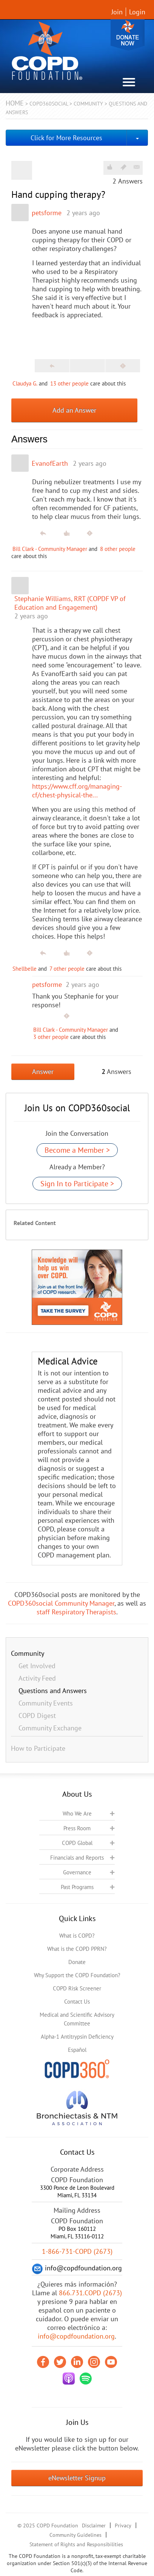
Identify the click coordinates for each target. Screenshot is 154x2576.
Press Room (77, 1828)
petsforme (47, 212)
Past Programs (77, 1887)
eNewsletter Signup (77, 2478)
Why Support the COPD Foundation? (77, 1975)
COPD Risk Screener (77, 1988)
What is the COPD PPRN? (77, 1948)
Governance (77, 1872)
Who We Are (77, 1813)
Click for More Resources (66, 137)
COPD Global (77, 1842)
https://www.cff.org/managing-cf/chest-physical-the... (77, 790)
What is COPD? (77, 1935)
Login (137, 12)
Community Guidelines (75, 2535)
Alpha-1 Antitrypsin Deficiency (77, 2036)
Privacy (123, 2525)
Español (77, 2049)
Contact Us (77, 2001)
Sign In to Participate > (77, 1184)
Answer (43, 1071)
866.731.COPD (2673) (90, 2292)
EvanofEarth (50, 463)
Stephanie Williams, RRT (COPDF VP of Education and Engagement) (70, 603)
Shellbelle (24, 968)
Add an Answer (74, 410)
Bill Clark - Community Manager (49, 548)
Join (117, 12)
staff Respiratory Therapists (76, 1612)
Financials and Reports (77, 1857)
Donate (128, 34)
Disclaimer (94, 2525)
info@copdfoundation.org (76, 2336)
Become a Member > (77, 1150)
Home (15, 103)
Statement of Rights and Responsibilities (76, 2544)
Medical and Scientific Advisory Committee (77, 2019)
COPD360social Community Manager (61, 1603)
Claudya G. (24, 383)
